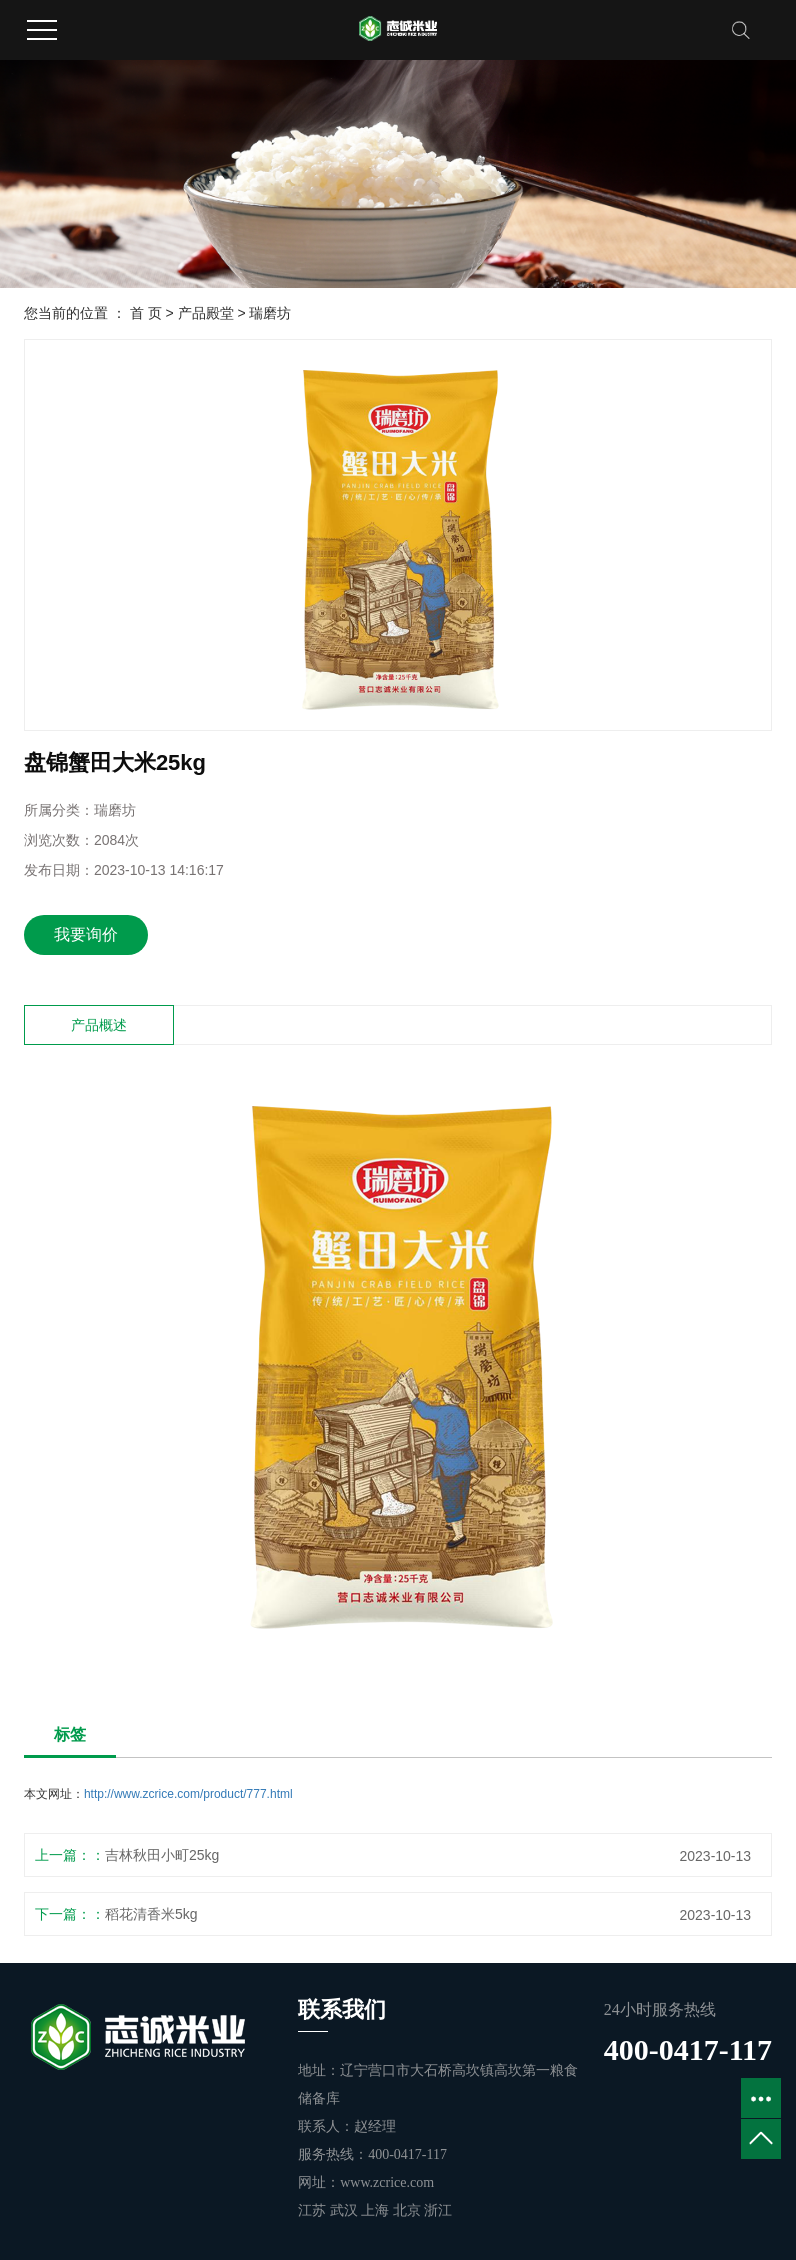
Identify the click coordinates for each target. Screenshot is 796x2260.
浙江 (438, 2210)
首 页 (146, 313)
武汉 (346, 2210)
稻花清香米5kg (151, 1914)
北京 (409, 2210)
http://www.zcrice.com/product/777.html (188, 1794)
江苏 (314, 2210)
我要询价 (86, 934)
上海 (377, 2210)
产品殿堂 (206, 313)
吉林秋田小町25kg (162, 1855)
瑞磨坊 (270, 313)
